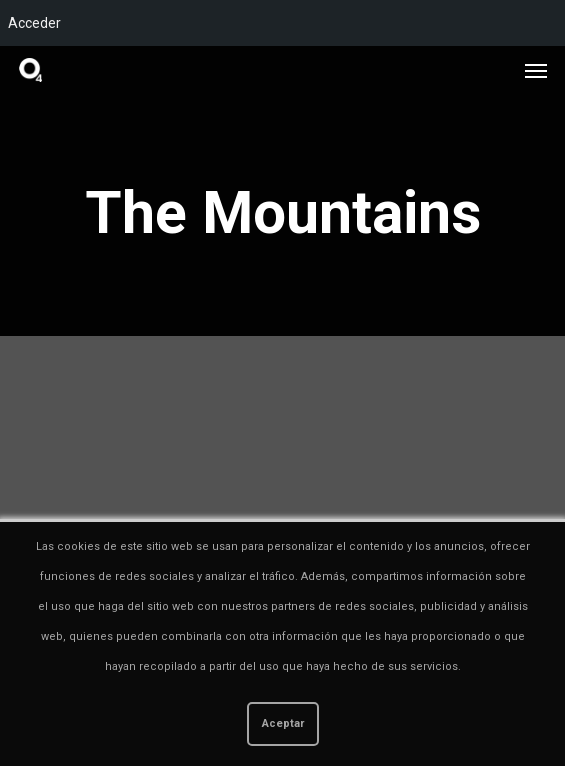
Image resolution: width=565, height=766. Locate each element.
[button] (536, 70)
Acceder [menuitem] (34, 23)
